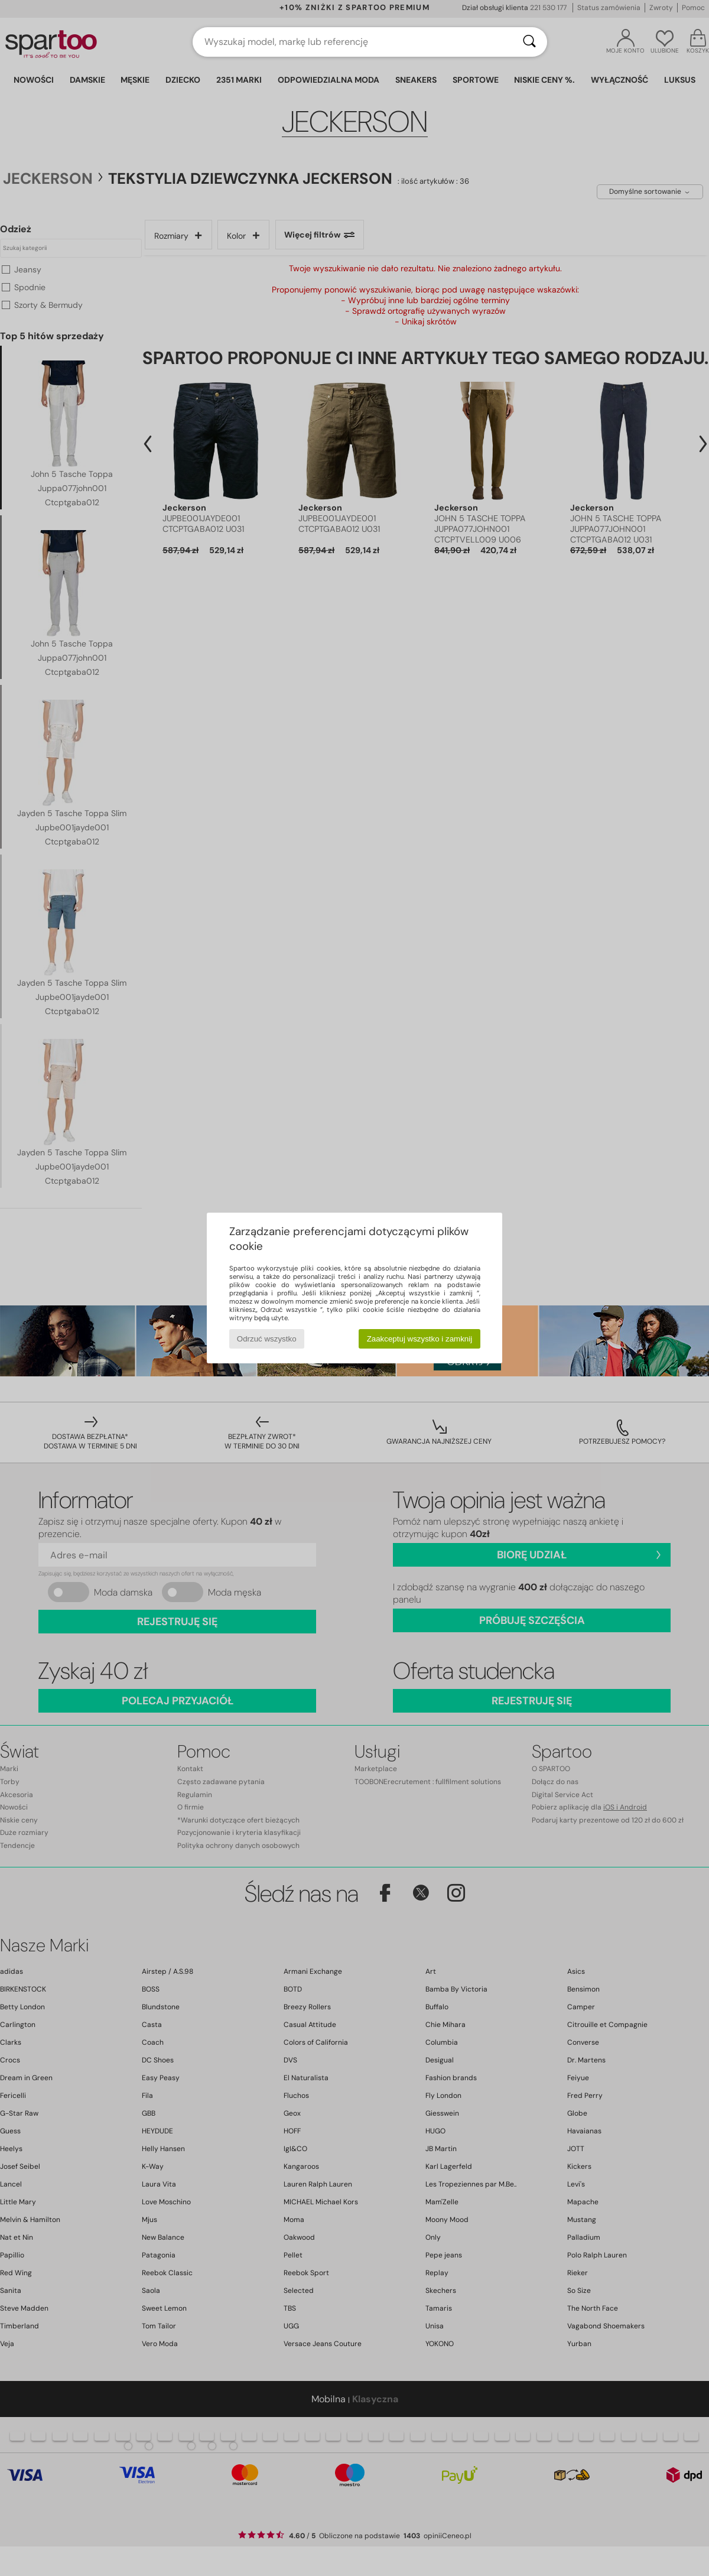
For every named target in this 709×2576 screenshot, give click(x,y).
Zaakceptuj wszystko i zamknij (420, 1338)
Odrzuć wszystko (267, 1338)
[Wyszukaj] (529, 42)
